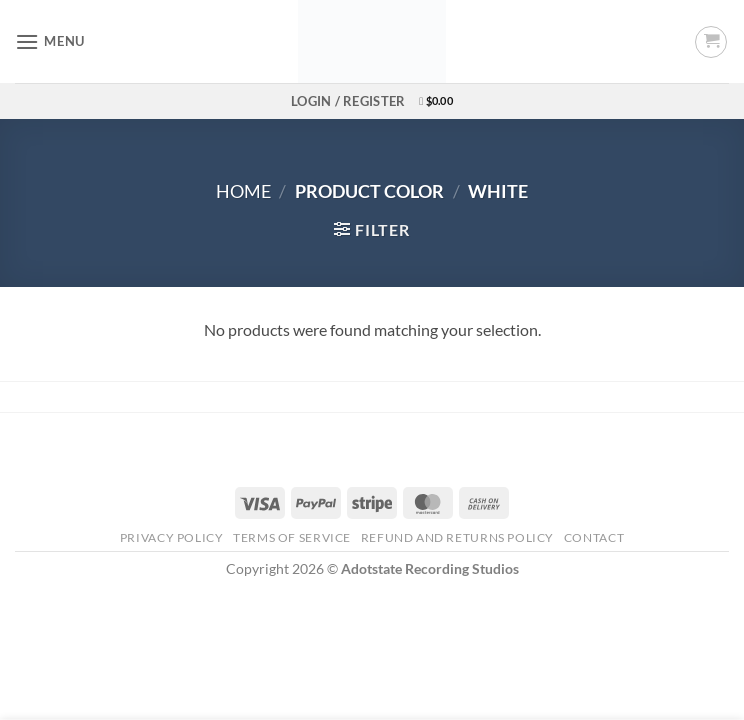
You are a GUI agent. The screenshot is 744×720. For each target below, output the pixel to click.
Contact (594, 537)
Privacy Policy (172, 537)
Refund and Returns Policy (457, 537)
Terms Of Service (292, 537)
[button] (50, 41)
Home (243, 191)
